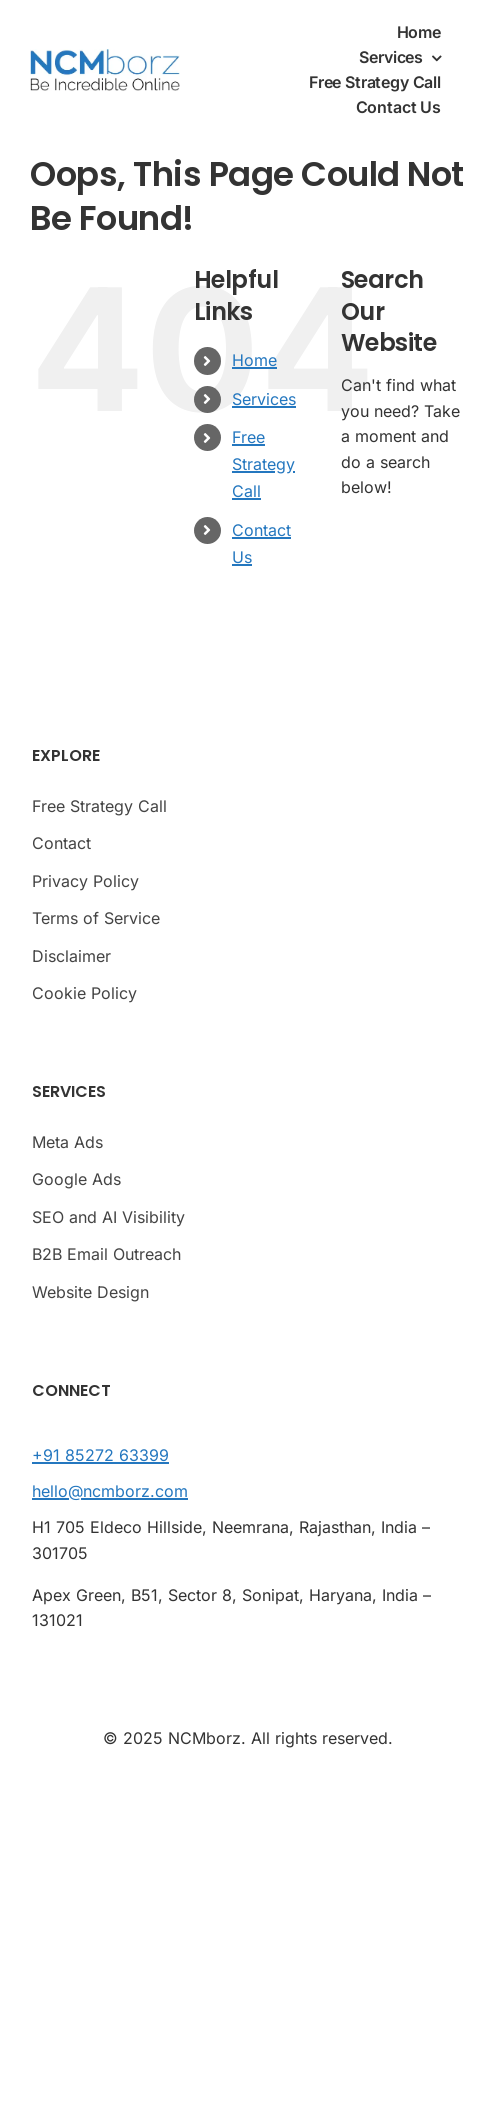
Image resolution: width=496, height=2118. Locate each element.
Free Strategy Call (263, 464)
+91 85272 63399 (100, 1455)
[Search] (371, 551)
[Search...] (403, 551)
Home (254, 360)
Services (264, 399)
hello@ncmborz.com (110, 1491)
